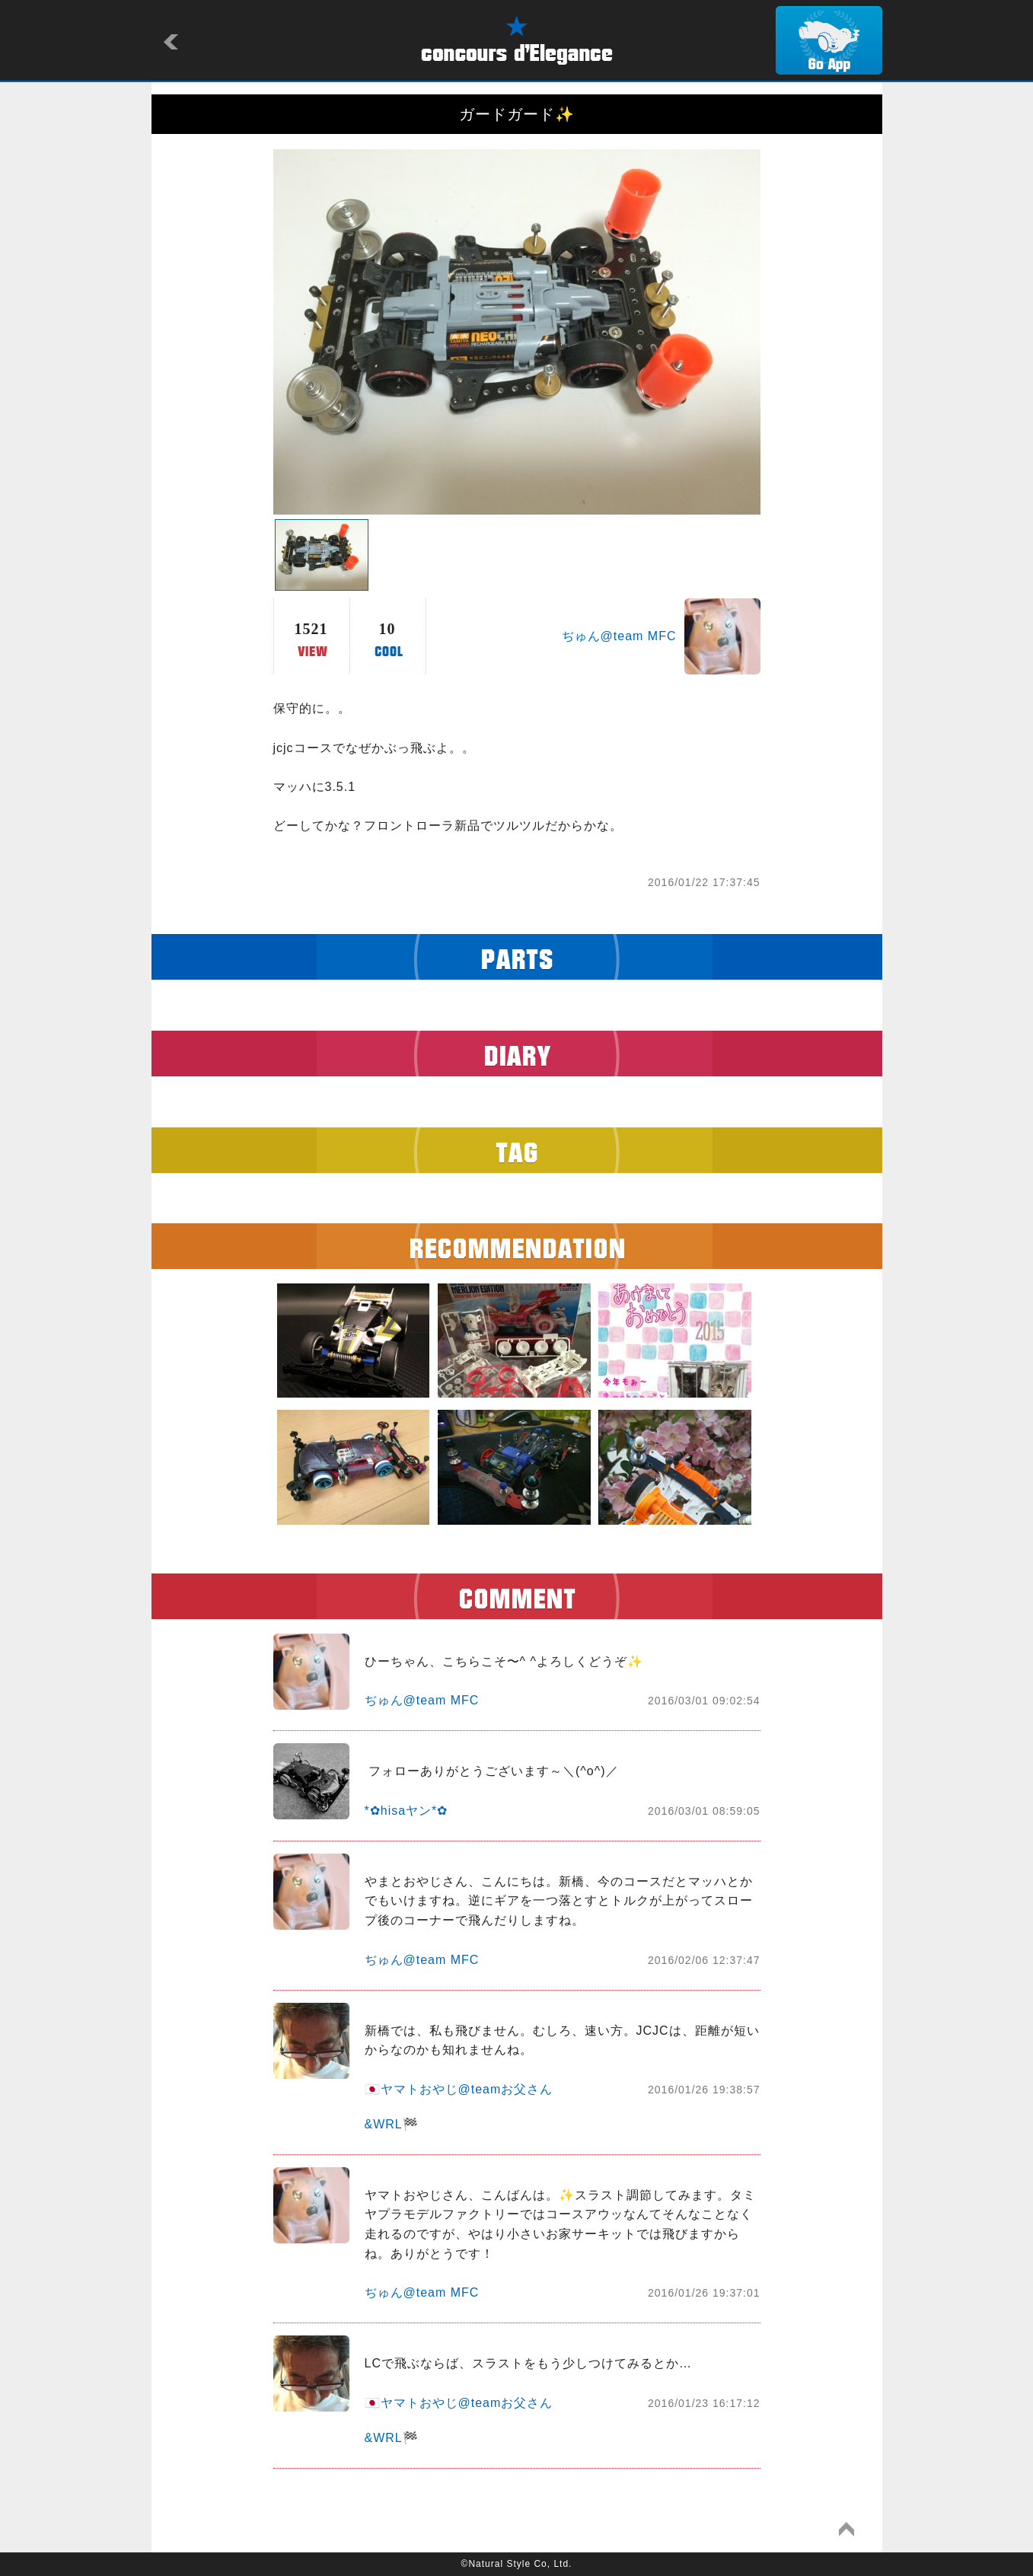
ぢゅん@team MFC (619, 636)
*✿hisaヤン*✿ (406, 1810)
